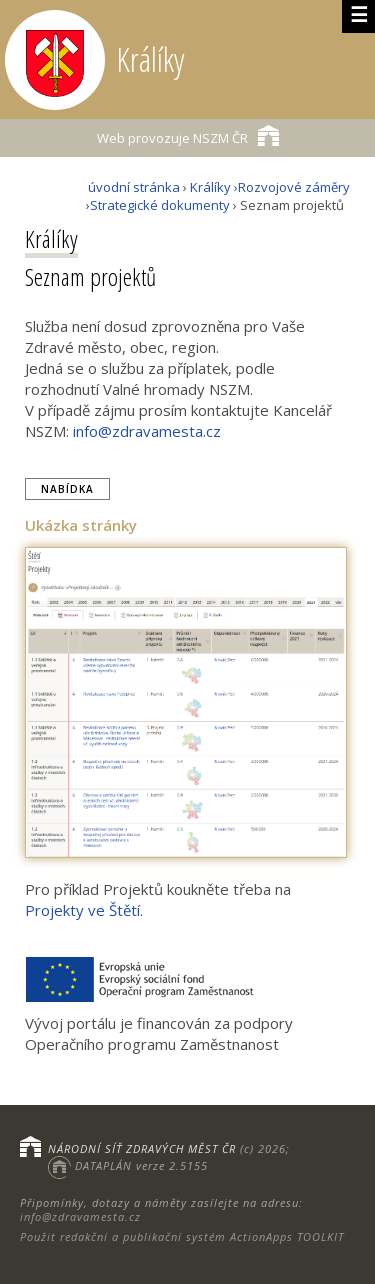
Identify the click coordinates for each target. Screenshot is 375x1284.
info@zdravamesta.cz (147, 431)
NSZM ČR (188, 135)
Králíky (210, 187)
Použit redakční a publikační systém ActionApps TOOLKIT (182, 1236)
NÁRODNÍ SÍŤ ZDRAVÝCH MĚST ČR (142, 1148)
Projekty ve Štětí (82, 910)
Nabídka (67, 489)
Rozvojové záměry (294, 187)
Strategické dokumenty (160, 205)
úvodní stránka (134, 187)
